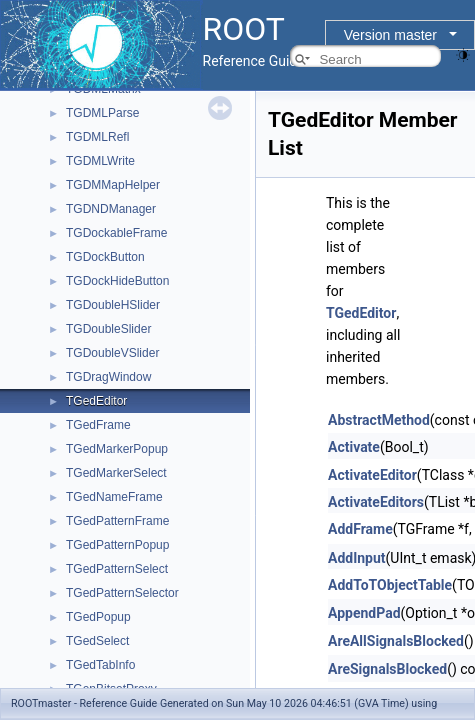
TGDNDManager (111, 209)
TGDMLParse (102, 113)
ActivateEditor (372, 475)
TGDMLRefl (97, 137)
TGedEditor (96, 401)
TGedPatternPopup (117, 545)
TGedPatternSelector (122, 593)
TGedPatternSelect (117, 569)
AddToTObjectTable (390, 585)
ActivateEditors (376, 502)
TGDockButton (105, 257)
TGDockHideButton (117, 281)
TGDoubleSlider (108, 329)
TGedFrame (98, 425)
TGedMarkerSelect (116, 473)
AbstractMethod (379, 420)
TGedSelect (97, 641)
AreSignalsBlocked (387, 669)
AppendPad (364, 613)
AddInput (357, 558)
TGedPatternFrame (117, 521)
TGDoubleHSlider (113, 305)
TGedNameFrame (114, 497)
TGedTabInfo (100, 665)
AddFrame (360, 529)
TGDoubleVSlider (112, 353)
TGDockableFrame (116, 233)
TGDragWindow (108, 377)
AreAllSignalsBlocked (396, 641)
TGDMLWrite (100, 161)
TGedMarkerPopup (117, 449)
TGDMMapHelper (113, 185)
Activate (354, 447)
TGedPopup (98, 617)
